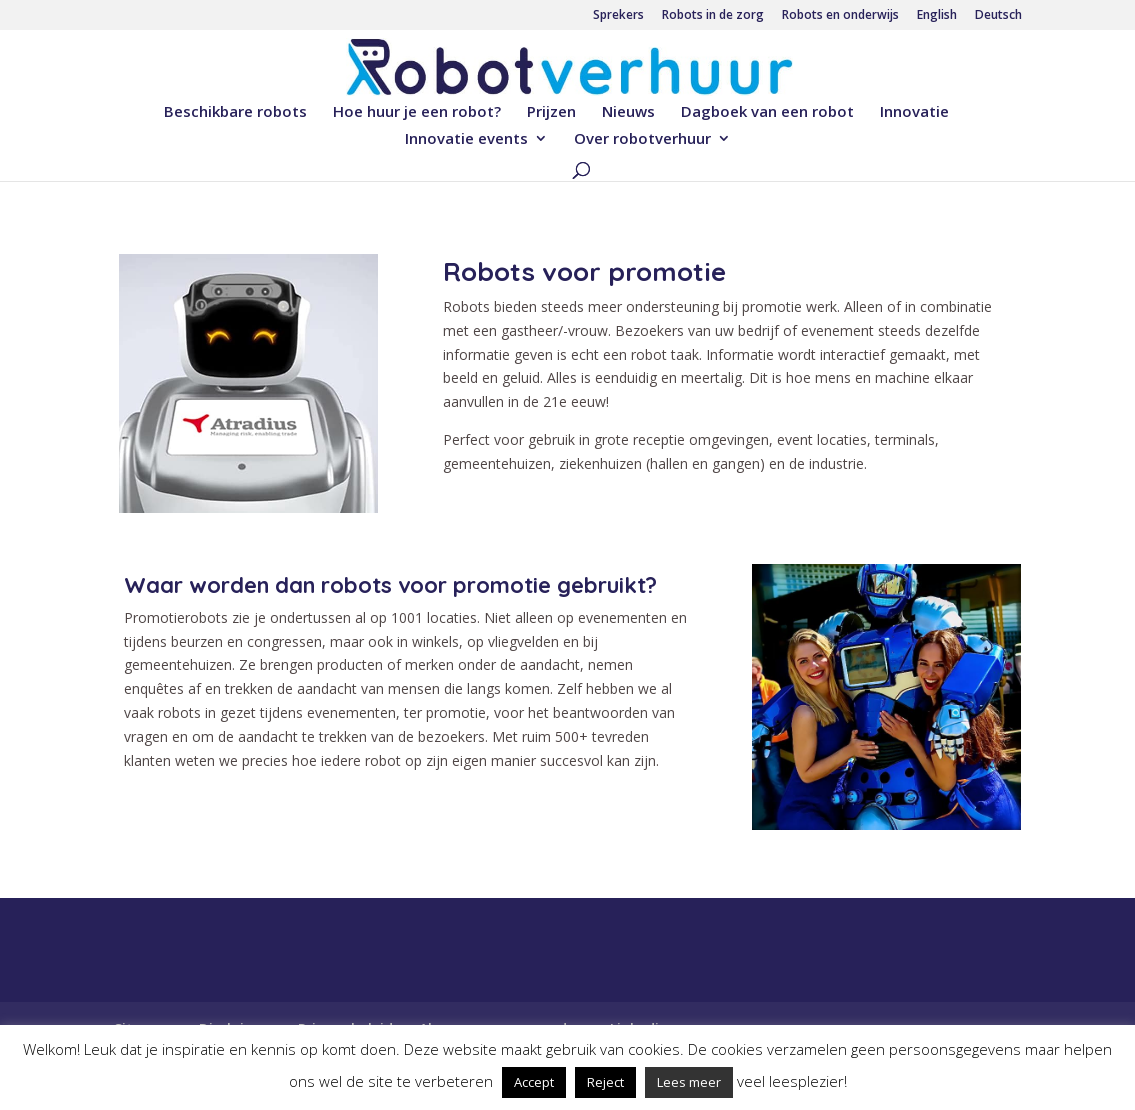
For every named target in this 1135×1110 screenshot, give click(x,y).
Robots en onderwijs (840, 16)
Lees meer (689, 1082)
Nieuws (628, 112)
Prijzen (551, 112)
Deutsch (998, 16)
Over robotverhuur (642, 139)
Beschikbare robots (235, 112)
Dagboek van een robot (767, 112)
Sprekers (618, 16)
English (937, 16)
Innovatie (914, 112)
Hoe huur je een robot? (417, 112)
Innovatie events (466, 139)
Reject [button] (605, 1082)
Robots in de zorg (713, 16)
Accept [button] (534, 1082)
